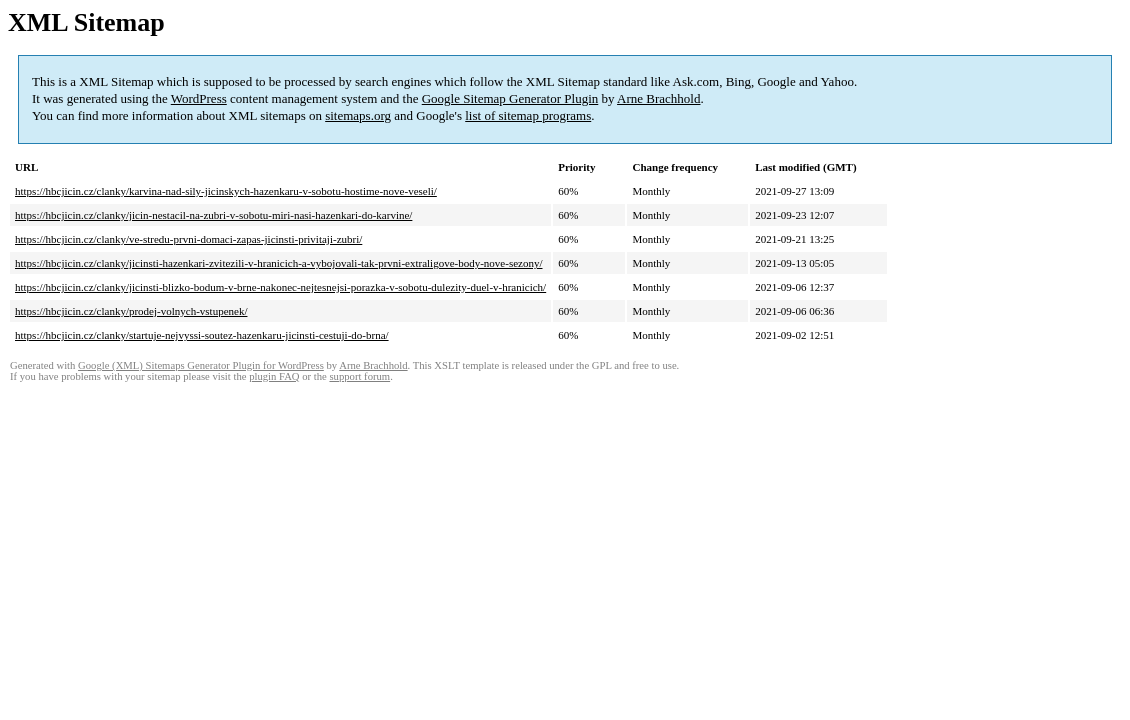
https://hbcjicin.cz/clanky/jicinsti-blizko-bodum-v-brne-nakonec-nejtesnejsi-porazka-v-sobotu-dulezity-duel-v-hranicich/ (280, 287)
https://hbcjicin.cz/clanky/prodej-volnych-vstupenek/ (131, 311)
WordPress (199, 98)
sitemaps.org (358, 115)
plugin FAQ (274, 376)
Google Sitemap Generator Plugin (510, 98)
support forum (359, 376)
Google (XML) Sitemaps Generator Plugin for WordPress (201, 365)
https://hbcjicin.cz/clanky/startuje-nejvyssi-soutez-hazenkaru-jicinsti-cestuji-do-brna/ (202, 335)
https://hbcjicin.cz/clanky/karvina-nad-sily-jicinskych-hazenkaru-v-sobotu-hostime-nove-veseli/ (226, 191)
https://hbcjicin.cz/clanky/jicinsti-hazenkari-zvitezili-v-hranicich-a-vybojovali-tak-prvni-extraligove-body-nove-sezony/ (279, 263)
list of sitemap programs (528, 115)
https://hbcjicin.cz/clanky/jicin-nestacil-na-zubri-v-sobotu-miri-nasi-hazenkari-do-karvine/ (213, 215)
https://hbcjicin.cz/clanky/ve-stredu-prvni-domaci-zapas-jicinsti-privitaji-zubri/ (188, 239)
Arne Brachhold (658, 98)
